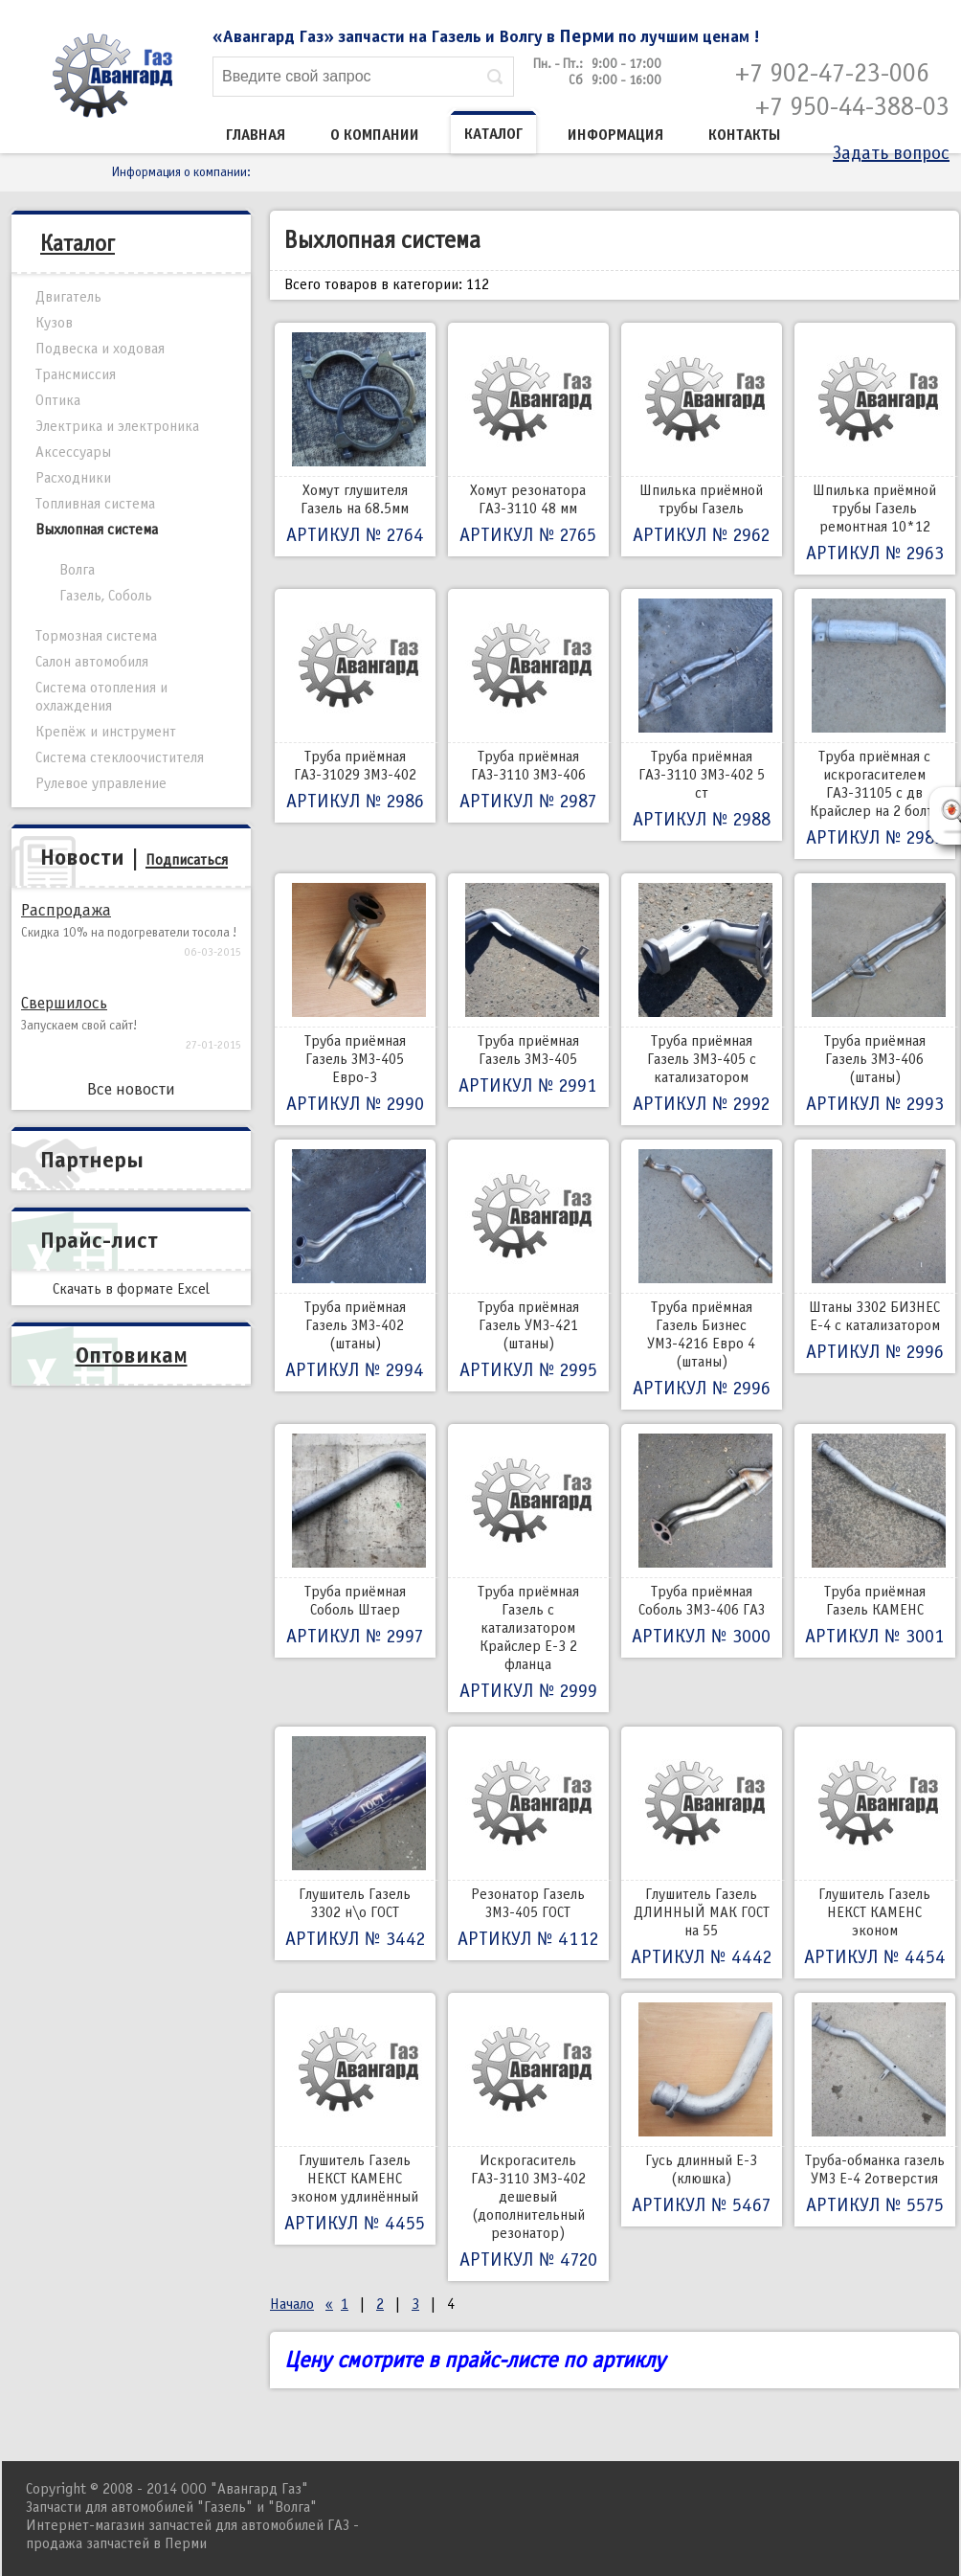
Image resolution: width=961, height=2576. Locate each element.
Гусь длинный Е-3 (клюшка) (701, 2109)
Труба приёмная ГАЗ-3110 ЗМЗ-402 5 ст (701, 715)
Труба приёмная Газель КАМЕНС (874, 1541)
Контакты (744, 135)
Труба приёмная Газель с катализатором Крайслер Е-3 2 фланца (528, 1568)
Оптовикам (132, 1355)
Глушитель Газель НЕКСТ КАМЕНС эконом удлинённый (355, 2118)
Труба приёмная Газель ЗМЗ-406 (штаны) (874, 999)
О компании (374, 135)
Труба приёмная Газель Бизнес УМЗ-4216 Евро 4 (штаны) (701, 1274)
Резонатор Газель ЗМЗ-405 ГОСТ (528, 1843)
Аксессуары (73, 452)
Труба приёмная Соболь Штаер (355, 1541)
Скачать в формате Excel (131, 1289)
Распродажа (66, 910)
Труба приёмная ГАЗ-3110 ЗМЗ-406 (528, 706)
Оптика (57, 400)
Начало (292, 2304)
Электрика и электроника (117, 426)
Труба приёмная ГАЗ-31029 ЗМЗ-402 (355, 706)
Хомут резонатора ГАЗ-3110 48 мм (528, 439)
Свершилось (64, 1003)
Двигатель (68, 296)
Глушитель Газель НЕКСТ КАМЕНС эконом (874, 1852)
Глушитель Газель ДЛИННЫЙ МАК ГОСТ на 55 (701, 1852)
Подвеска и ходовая (100, 348)
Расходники (73, 477)
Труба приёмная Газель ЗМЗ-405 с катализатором (701, 999)
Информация (615, 135)
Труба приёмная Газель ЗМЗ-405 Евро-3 (355, 999)
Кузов (54, 322)
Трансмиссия (75, 374)
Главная (255, 135)
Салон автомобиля (91, 661)
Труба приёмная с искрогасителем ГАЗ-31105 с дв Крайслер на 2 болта (874, 724)
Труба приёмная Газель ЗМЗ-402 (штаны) (355, 1265)
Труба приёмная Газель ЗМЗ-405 (528, 990)
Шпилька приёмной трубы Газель (701, 439)
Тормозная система (96, 635)
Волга (77, 569)
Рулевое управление (101, 783)
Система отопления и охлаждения (101, 696)
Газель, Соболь (105, 595)
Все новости (131, 1089)
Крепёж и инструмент (105, 731)
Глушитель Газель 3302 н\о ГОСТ (355, 1843)
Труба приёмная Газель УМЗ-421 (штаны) (528, 1265)
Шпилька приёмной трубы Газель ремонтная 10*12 (874, 448)
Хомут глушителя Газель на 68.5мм (355, 439)
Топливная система (95, 503)
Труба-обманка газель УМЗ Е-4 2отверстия (874, 2109)
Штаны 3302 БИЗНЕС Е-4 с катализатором (874, 1256)
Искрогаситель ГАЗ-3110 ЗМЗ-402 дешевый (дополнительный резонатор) (528, 2136)
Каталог (493, 134)
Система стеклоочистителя (119, 757)
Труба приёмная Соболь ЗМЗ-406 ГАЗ (701, 1541)
